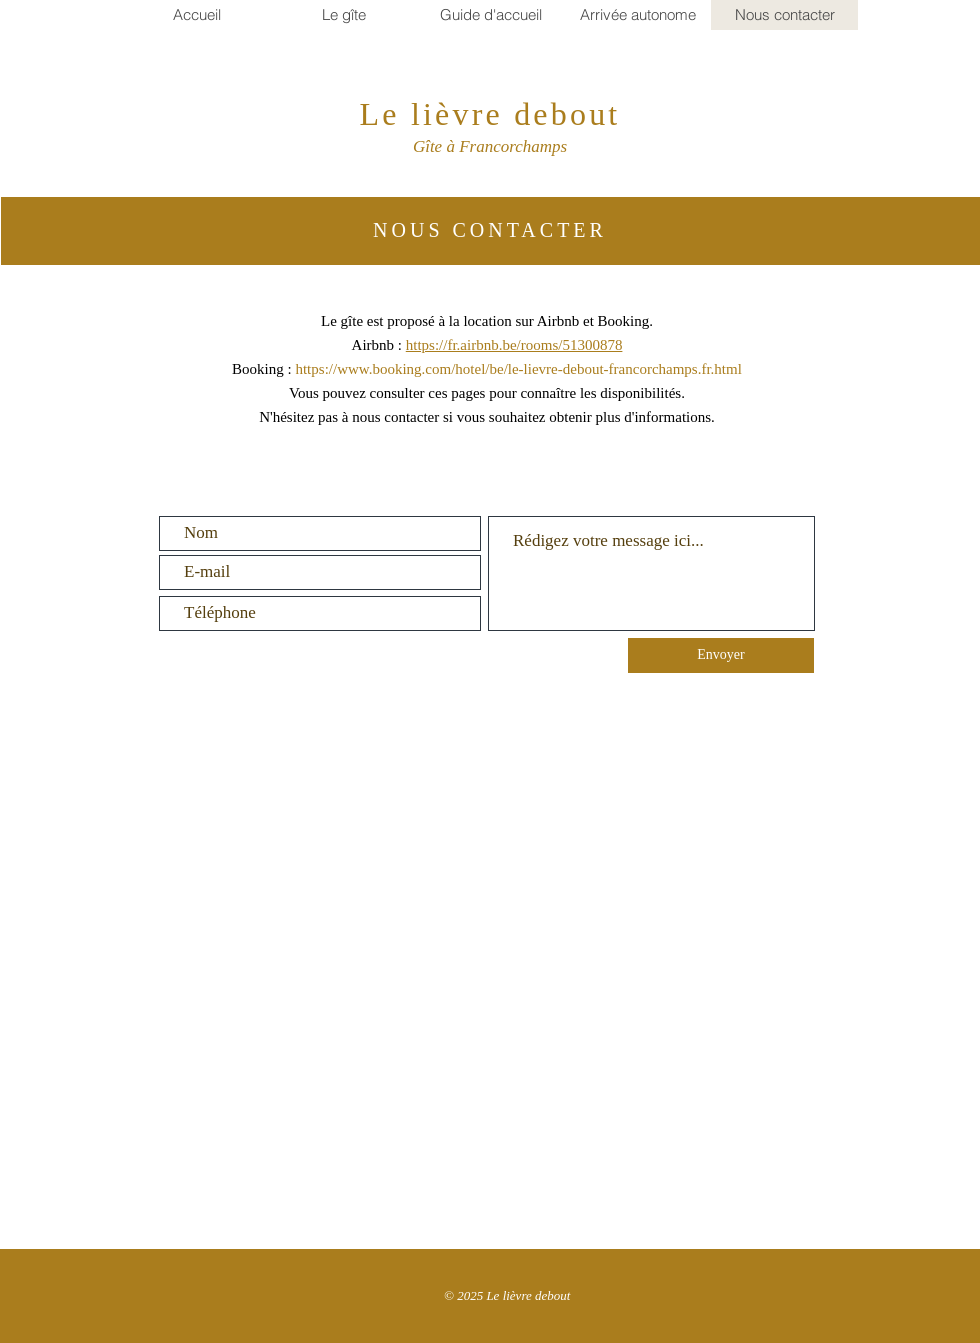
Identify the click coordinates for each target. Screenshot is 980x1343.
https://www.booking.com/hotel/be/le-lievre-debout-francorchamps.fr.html (518, 369)
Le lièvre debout (490, 114)
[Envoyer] (721, 655)
